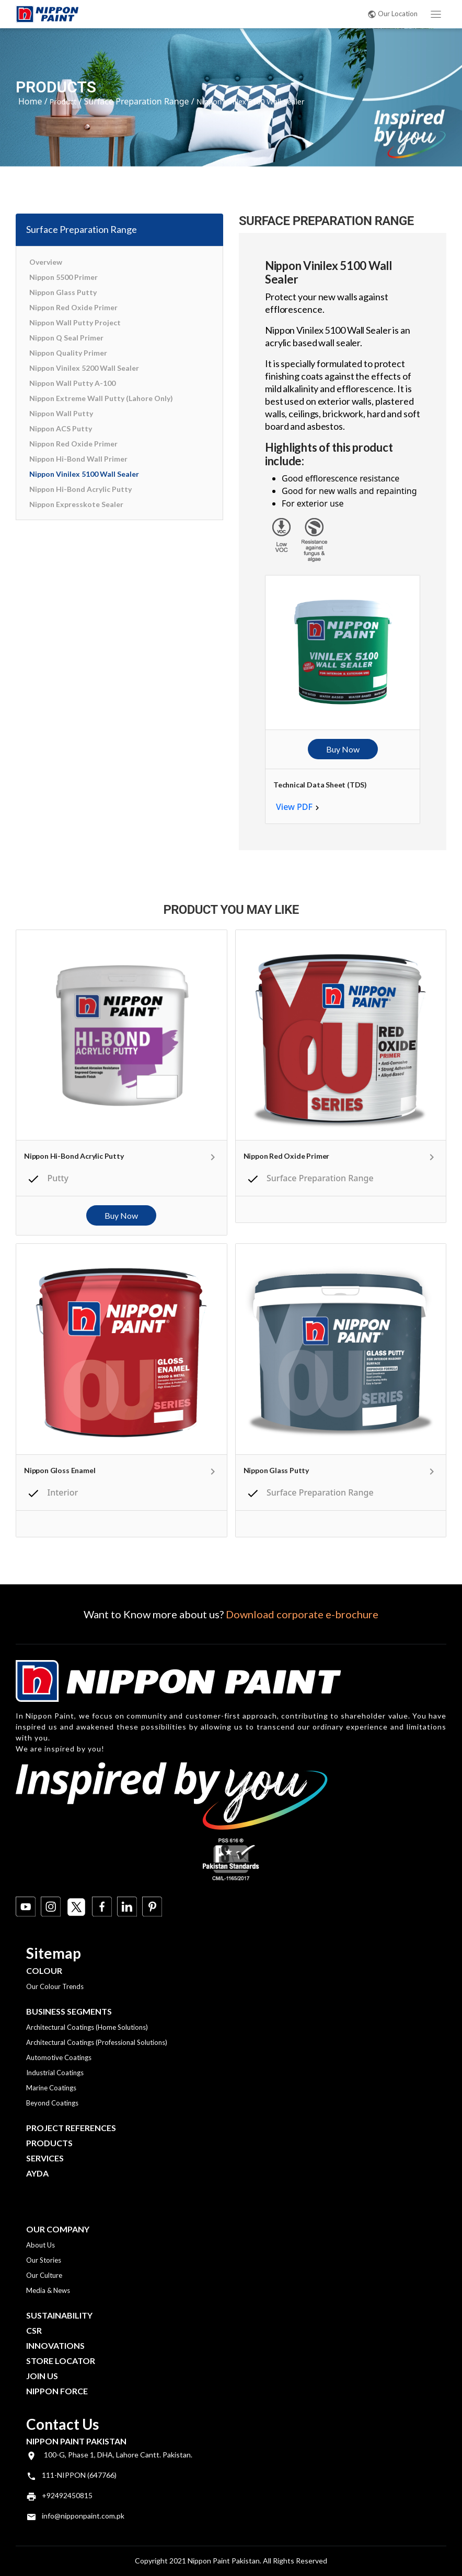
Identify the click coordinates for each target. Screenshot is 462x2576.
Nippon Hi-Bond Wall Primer (78, 458)
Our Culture (44, 2275)
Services (45, 2158)
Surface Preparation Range (136, 101)
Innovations (55, 2345)
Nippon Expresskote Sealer (76, 504)
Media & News (48, 2290)
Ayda (37, 2173)
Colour (44, 1970)
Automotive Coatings (58, 2057)
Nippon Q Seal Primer (66, 337)
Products (49, 2143)
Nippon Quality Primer (68, 352)
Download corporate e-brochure (302, 1614)
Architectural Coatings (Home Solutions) (87, 2027)
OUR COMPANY (57, 2229)
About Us (40, 2245)
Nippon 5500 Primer (63, 277)
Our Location (392, 13)
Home (30, 101)
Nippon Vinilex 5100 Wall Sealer (84, 473)
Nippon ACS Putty (60, 428)
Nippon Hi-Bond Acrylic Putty (80, 489)
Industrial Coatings (55, 2072)
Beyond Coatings (52, 2103)
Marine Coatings (51, 2088)
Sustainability (59, 2315)
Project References (71, 2128)
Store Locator (60, 2361)
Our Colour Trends (55, 1986)
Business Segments (69, 2011)
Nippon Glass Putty (63, 292)
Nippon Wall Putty (61, 413)
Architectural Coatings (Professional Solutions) (96, 2042)
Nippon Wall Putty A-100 (72, 383)
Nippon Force (57, 2391)
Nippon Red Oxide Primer (73, 307)
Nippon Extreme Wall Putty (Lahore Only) (101, 398)
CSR (34, 2330)
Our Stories (43, 2260)
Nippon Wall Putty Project (75, 322)
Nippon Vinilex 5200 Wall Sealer (84, 367)
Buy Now (343, 749)
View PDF (294, 807)
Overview (45, 261)
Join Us (42, 2376)
